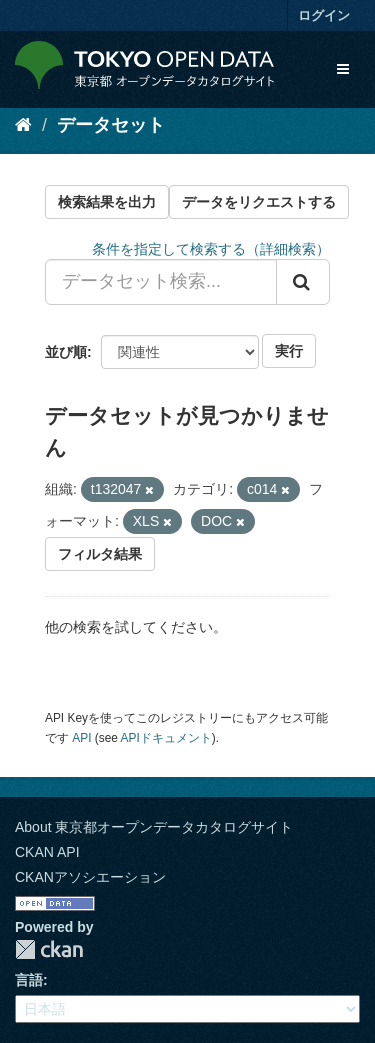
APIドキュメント (166, 738)
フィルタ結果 (100, 554)
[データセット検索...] (161, 282)
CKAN (49, 949)
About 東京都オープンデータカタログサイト (154, 827)
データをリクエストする (259, 202)
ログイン (324, 15)
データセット (111, 125)
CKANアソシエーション (90, 877)
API (81, 738)
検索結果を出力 (107, 202)
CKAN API (47, 852)
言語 (29, 980)
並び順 (66, 352)
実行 (289, 351)
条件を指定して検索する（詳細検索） (211, 249)
